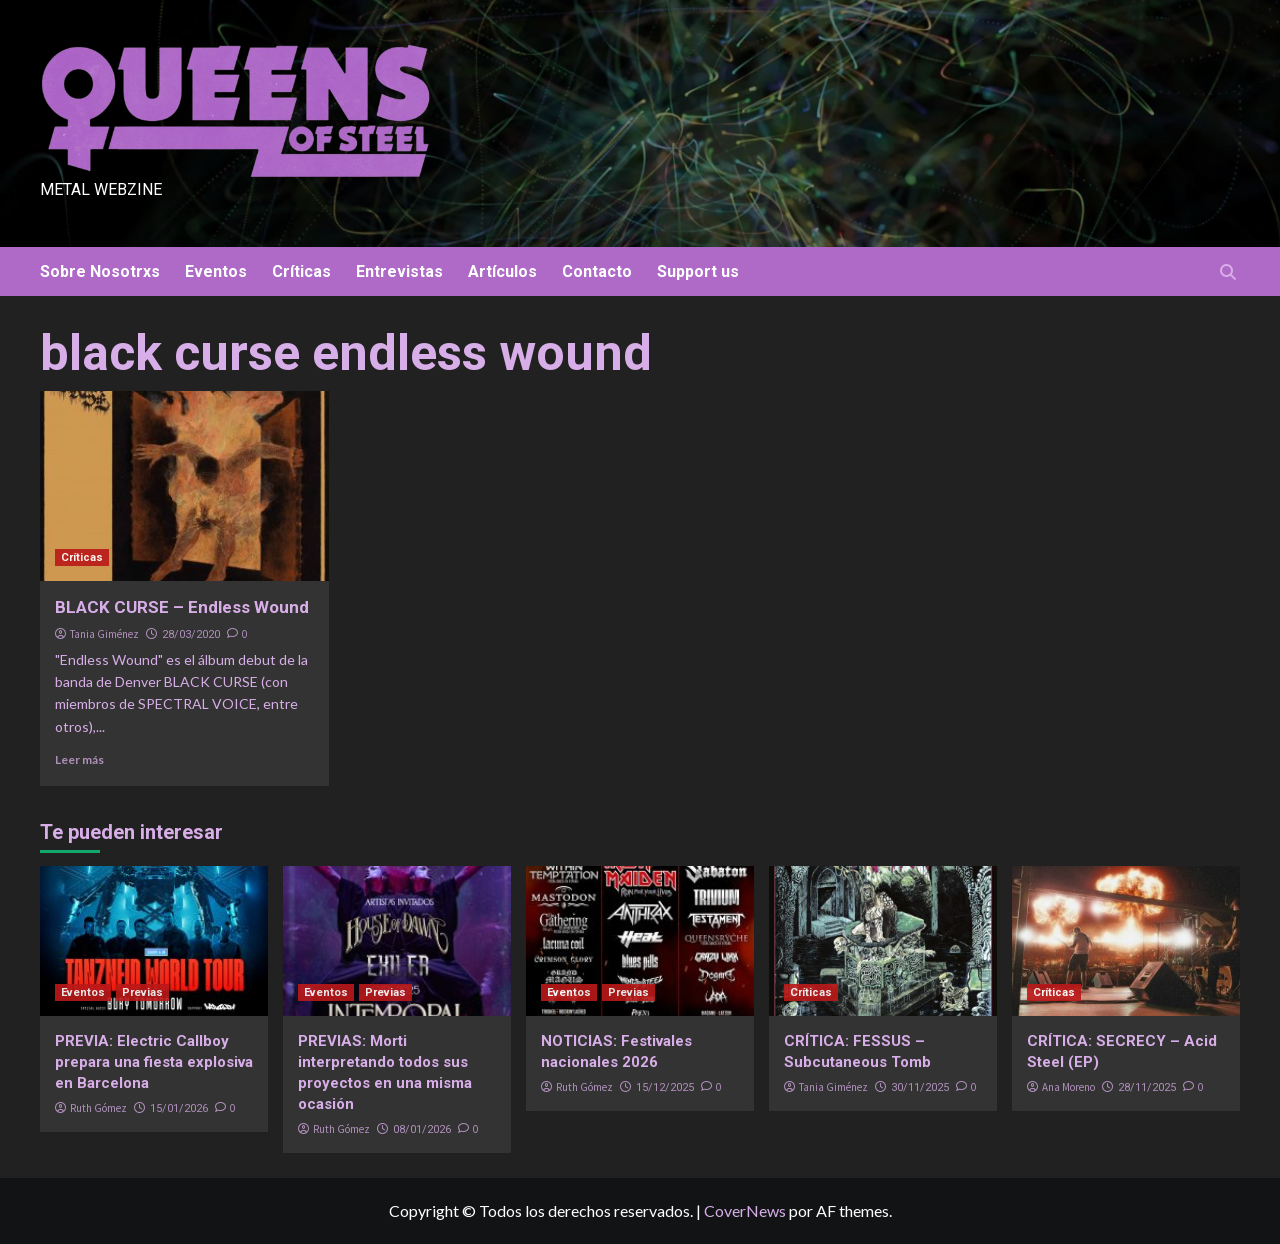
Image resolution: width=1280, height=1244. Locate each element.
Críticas (301, 271)
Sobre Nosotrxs (100, 271)
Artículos (502, 271)
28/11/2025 (1147, 1087)
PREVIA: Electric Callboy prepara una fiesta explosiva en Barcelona (154, 1062)
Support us (698, 271)
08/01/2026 (422, 1129)
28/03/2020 (191, 634)
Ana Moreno (1068, 1087)
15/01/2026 (179, 1108)
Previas (142, 992)
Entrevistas (399, 271)
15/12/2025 (665, 1087)
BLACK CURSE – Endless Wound (182, 607)
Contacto (597, 271)
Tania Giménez (104, 634)
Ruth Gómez (98, 1108)
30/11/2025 (920, 1087)
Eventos (216, 271)
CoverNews (745, 1210)
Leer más (79, 759)
